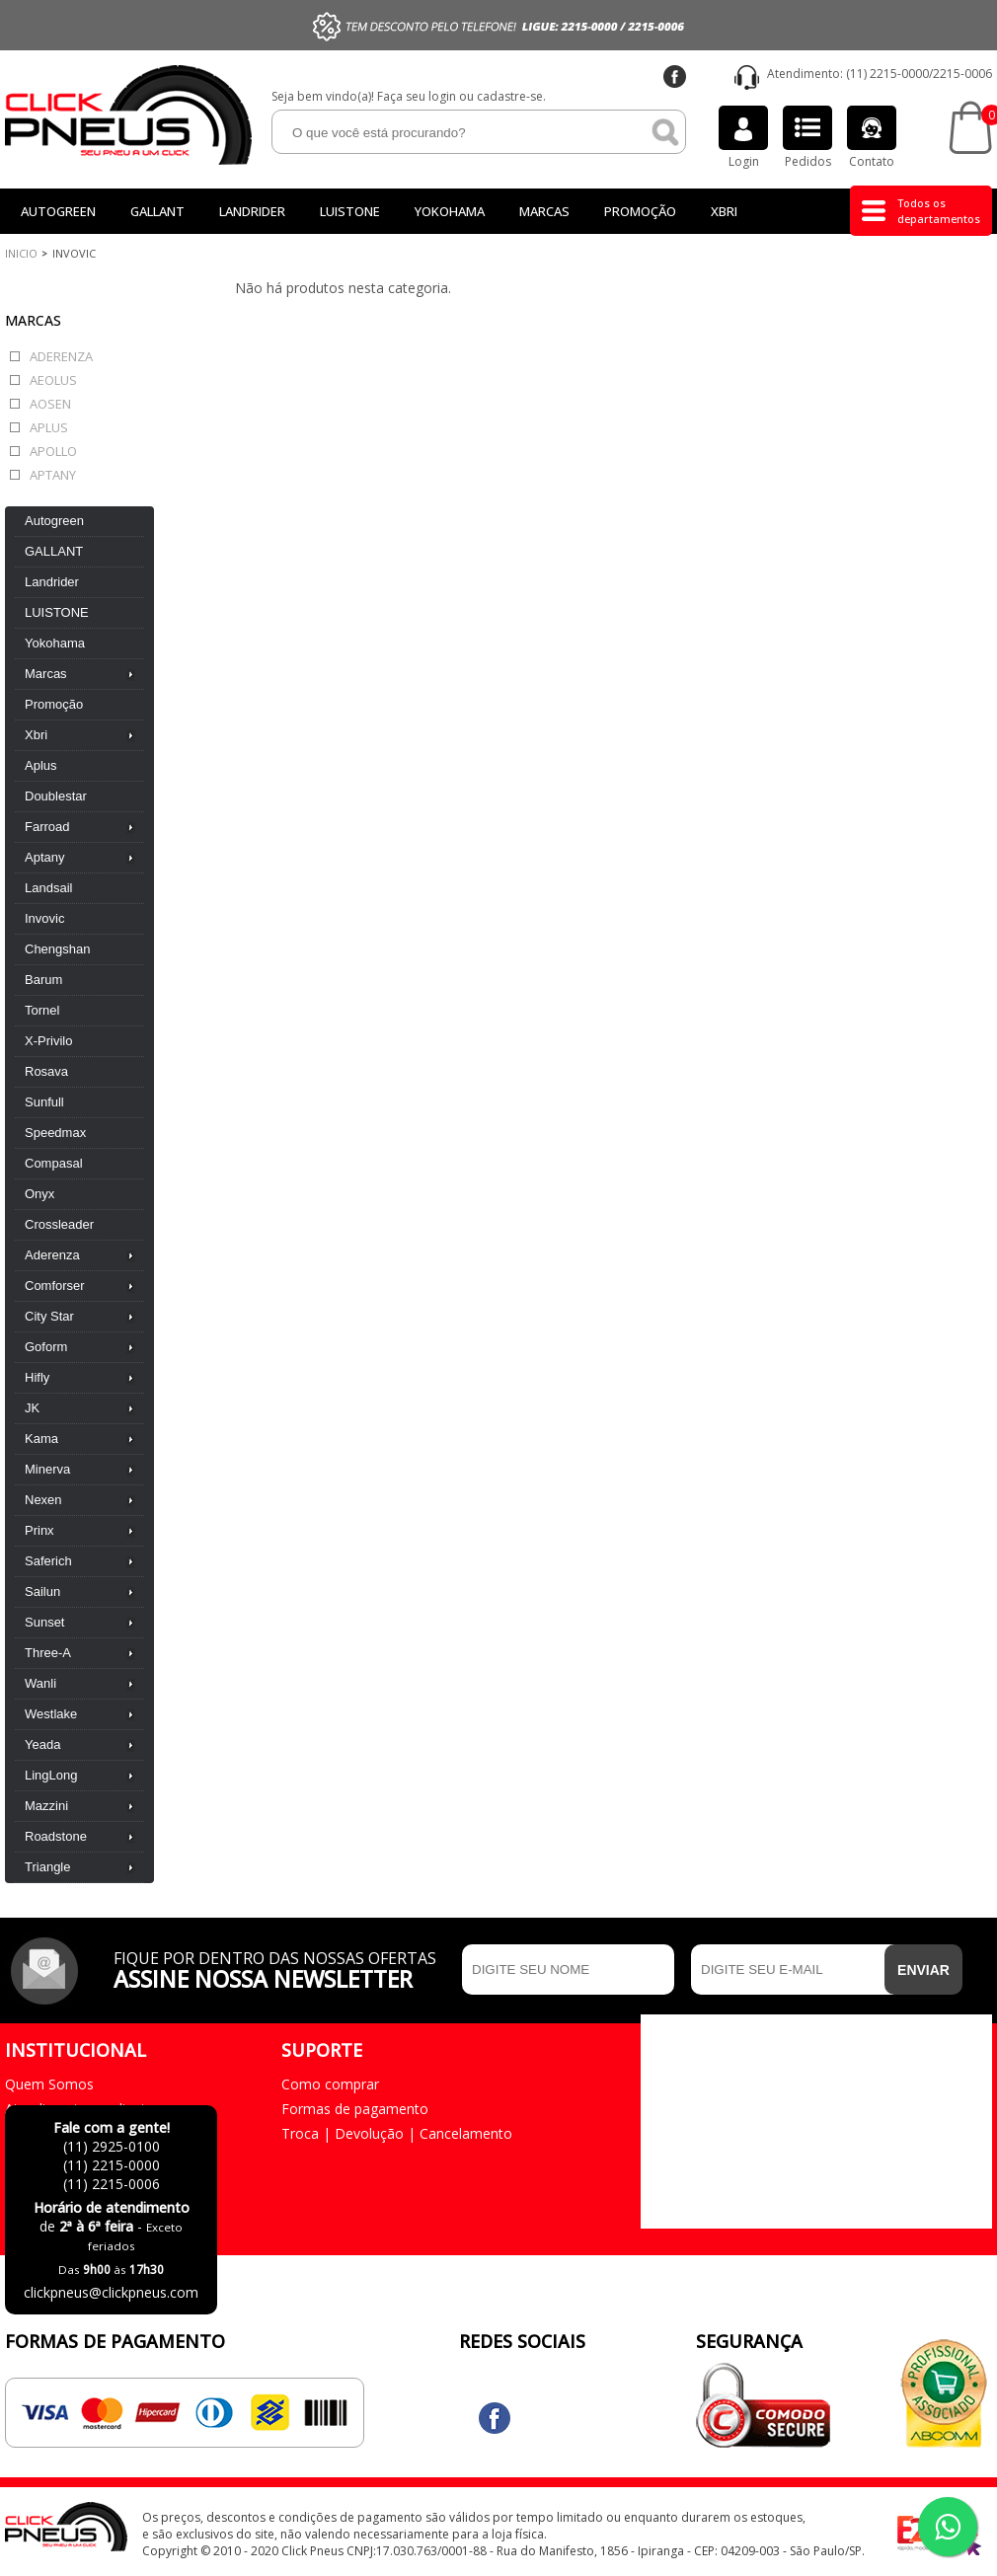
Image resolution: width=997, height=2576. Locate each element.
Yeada (42, 1744)
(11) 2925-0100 (111, 2146)
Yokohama (450, 211)
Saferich (48, 1560)
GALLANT (157, 211)
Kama (41, 1438)
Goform (46, 1346)
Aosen (50, 404)
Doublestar (56, 796)
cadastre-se (510, 96)
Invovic (44, 918)
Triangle (47, 1866)
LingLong (51, 1775)
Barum (43, 979)
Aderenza (61, 356)
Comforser (55, 1285)
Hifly (37, 1377)
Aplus (49, 427)
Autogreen (58, 211)
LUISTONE (350, 211)
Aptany (53, 475)
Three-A (48, 1652)
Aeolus (53, 380)
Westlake (51, 1713)
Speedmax (55, 1132)
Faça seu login (416, 96)
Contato (871, 138)
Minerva (47, 1469)
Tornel (42, 1010)
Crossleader (59, 1224)
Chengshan (58, 949)
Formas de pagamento (354, 2108)
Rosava (46, 1071)
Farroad (47, 826)
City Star (49, 1316)
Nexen (43, 1499)
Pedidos (807, 138)
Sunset (44, 1622)
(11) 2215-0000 (887, 73)
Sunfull (44, 1102)
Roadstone (56, 1836)
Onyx (39, 1193)
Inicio (21, 253)
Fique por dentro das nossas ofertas (283, 1968)
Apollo (53, 451)
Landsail (48, 887)
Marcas (544, 211)
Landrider (252, 211)
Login (743, 138)
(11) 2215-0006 (111, 2183)
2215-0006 (962, 73)
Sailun (42, 1591)
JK (32, 1408)
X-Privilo (48, 1040)
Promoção (640, 211)
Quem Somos (49, 2084)
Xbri (724, 211)
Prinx (39, 1530)
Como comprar (330, 2084)
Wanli (40, 1683)
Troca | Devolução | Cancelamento (396, 2133)
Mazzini (46, 1805)
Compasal (54, 1163)
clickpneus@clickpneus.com (111, 2292)
